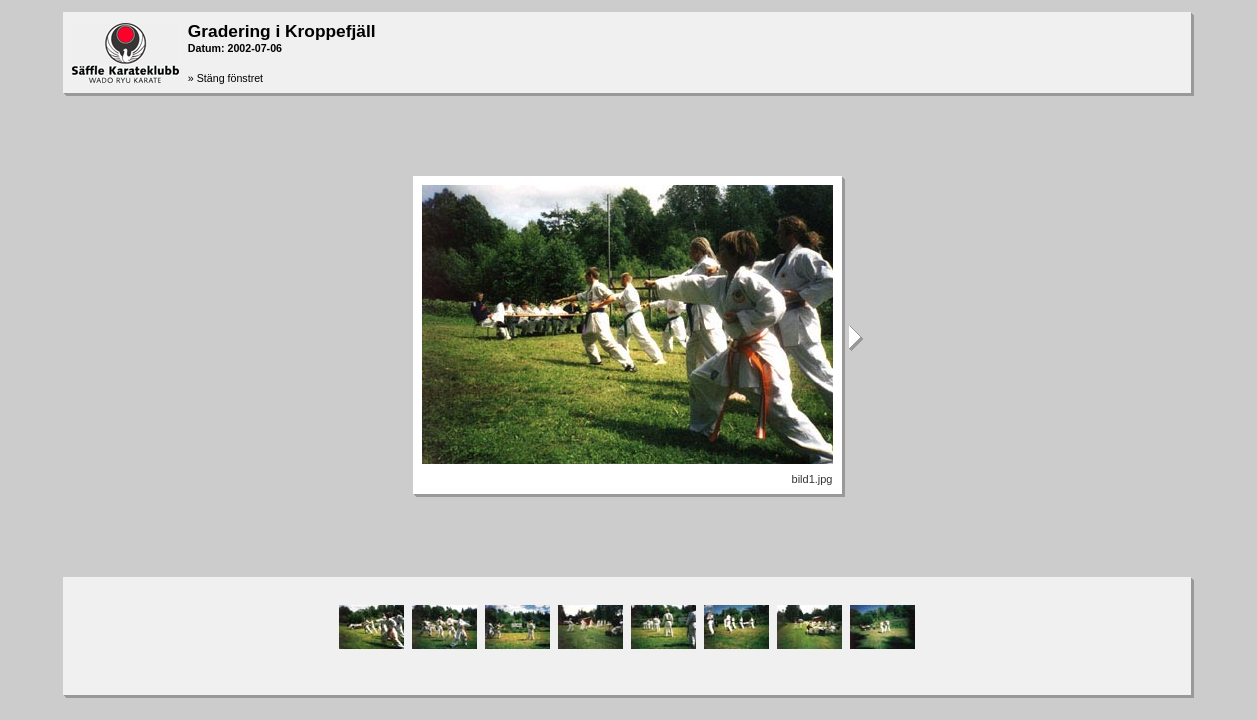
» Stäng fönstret (225, 78)
